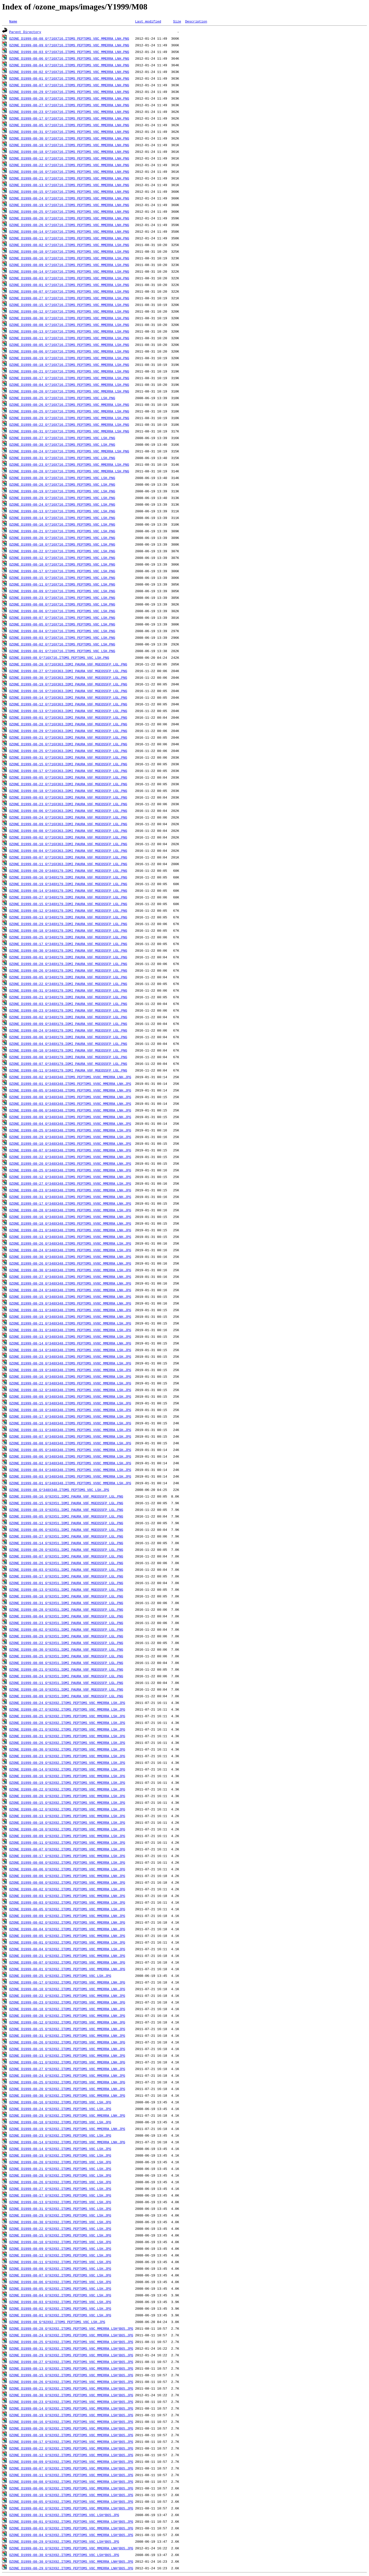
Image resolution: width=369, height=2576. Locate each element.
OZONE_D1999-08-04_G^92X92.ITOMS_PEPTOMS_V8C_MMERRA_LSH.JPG (67, 1949)
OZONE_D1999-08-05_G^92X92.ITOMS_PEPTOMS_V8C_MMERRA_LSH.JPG (67, 1909)
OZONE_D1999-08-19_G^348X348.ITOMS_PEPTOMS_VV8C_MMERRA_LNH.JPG (70, 1316)
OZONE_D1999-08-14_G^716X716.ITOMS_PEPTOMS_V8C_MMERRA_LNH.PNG (69, 231)
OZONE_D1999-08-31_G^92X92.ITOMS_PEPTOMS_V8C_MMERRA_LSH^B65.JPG (71, 2348)
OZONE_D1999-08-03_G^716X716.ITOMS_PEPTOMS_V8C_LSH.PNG (62, 637)
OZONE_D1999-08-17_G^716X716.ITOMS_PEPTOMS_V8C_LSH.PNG (62, 571)
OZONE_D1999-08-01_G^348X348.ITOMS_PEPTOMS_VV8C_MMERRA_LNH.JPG (70, 1083)
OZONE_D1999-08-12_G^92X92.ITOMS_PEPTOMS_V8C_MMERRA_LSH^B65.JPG (71, 2455)
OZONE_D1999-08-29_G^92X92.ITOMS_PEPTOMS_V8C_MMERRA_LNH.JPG (67, 2115)
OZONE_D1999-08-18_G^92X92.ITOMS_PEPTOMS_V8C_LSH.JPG (60, 2122)
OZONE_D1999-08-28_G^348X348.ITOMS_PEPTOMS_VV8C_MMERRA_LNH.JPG (70, 1283)
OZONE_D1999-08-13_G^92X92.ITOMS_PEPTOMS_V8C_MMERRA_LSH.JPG (67, 1816)
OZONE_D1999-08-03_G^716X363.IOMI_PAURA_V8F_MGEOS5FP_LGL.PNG (68, 797)
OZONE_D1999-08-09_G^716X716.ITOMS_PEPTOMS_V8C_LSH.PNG (62, 591)
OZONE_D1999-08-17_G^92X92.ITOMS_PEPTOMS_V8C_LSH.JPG (60, 2195)
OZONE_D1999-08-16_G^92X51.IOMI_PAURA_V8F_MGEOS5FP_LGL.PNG (66, 1496)
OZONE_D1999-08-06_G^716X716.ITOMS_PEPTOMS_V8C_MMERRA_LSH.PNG (69, 351)
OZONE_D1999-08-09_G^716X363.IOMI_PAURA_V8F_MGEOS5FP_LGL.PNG (68, 824)
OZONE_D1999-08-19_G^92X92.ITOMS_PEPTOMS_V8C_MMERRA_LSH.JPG (67, 1782)
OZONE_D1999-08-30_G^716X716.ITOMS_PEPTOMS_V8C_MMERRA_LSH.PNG (69, 318)
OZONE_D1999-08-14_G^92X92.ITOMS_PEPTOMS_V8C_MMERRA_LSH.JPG (67, 1769)
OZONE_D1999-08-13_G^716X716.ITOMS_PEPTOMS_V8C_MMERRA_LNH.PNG (69, 185)
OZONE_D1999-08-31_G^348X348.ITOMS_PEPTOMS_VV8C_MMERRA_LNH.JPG (70, 1196)
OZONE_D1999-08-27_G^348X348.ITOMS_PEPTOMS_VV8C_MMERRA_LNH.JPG (70, 1276)
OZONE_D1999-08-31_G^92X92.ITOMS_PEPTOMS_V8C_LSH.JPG (60, 2208)
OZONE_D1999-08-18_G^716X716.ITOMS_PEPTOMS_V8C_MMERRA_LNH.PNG (69, 151)
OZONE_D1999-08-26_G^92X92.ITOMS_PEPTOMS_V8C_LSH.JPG (60, 2182)
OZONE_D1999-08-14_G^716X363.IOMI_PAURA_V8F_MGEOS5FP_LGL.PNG (68, 697)
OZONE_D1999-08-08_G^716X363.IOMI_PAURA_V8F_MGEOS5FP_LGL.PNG (68, 830)
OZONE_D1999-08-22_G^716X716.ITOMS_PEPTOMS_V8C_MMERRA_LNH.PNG (69, 165)
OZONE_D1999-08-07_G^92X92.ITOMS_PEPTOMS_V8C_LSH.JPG (60, 2275)
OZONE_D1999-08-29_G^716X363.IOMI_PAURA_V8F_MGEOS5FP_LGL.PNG (68, 730)
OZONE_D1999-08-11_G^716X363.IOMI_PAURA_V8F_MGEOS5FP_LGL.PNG (68, 864)
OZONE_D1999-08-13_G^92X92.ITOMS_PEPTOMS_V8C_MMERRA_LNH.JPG (67, 2055)
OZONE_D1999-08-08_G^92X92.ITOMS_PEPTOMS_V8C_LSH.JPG (60, 2268)
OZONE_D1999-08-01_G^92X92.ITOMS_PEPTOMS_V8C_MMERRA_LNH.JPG (67, 1969)
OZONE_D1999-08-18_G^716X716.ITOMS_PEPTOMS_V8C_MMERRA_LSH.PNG (69, 364)
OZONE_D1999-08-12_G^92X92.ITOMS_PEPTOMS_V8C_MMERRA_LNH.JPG (67, 2022)
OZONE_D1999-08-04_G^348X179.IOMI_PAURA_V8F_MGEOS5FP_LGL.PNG (68, 1043)
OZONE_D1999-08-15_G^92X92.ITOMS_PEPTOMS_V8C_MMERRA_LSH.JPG (67, 1802)
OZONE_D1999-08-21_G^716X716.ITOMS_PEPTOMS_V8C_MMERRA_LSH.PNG (69, 371)
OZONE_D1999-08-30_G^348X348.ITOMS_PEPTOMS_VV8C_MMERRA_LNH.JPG (70, 1256)
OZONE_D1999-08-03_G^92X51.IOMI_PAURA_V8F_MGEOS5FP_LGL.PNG (66, 1569)
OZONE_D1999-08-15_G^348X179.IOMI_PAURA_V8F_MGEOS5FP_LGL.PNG (68, 904)
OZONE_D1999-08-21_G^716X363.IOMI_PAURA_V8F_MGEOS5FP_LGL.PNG (68, 737)
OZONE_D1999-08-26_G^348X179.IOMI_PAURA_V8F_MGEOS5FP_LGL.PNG (68, 970)
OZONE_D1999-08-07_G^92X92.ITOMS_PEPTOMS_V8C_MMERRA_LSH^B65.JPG (71, 2468)
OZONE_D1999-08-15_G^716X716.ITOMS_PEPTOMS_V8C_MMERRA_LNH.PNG (69, 191)
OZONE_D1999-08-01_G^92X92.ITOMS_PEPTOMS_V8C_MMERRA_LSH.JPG (67, 1942)
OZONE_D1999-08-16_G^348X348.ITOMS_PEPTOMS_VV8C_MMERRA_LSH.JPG (70, 1376)
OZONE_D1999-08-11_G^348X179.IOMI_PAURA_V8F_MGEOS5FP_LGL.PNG (68, 1070)
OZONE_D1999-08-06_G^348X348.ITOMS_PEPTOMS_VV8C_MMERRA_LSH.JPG (70, 1456)
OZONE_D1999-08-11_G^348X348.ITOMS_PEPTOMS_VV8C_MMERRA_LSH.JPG (70, 1429)
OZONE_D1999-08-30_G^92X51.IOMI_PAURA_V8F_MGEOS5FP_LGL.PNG (66, 1649)
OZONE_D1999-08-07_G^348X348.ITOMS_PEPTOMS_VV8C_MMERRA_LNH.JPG (70, 1150)
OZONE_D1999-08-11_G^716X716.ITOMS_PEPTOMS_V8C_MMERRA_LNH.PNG (69, 238)
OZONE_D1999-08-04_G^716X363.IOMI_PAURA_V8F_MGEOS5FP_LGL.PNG (68, 850)
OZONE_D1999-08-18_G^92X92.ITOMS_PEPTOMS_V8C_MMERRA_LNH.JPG (67, 2009)
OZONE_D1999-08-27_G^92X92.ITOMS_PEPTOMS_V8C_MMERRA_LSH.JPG (67, 1709)
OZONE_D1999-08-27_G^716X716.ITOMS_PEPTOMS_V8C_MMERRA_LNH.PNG (69, 105)
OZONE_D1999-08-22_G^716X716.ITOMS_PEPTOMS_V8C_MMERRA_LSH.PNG (69, 424)
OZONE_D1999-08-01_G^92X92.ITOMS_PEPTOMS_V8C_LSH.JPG (60, 2315)
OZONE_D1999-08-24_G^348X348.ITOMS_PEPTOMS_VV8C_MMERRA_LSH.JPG (70, 1250)
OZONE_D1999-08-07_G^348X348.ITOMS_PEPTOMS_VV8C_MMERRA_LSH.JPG (70, 1436)
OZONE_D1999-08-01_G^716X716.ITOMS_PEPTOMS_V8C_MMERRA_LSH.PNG (69, 284)
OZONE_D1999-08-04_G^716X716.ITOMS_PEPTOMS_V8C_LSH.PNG (62, 631)
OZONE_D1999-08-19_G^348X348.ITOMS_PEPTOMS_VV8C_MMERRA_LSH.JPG (70, 1369)
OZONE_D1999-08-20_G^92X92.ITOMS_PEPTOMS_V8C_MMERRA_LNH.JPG (67, 2088)
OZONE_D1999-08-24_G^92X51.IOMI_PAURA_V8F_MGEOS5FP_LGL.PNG (66, 1676)
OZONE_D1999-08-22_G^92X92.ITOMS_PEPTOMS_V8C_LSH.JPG (60, 2228)
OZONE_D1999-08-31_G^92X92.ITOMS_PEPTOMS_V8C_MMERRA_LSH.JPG (67, 1736)
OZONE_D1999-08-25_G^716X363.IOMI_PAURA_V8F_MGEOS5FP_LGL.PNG (68, 750)
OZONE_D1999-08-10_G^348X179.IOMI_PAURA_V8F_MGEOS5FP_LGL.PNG (68, 1050)
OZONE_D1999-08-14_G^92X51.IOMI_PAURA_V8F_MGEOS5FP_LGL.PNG (66, 1543)
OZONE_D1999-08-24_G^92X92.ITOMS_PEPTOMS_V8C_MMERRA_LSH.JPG (67, 1702)
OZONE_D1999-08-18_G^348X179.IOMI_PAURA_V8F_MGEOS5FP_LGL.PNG (68, 930)
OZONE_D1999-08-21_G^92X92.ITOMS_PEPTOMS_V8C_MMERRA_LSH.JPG (67, 1729)
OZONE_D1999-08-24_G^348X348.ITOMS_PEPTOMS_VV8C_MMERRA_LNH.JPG (70, 1290)
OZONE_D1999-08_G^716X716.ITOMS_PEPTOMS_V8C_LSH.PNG (59, 657)
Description (196, 21)
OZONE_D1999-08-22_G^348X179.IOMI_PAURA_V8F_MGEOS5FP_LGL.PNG (68, 983)
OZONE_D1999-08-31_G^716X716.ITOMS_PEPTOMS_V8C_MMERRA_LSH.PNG (69, 431)
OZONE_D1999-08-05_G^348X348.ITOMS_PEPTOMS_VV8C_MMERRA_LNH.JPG (70, 1090)
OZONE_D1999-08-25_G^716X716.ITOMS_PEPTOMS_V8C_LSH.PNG (62, 398)
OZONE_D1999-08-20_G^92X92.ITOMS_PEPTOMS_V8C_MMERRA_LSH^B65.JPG (71, 2428)
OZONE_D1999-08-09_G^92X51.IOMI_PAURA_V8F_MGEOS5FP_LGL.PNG (66, 1696)
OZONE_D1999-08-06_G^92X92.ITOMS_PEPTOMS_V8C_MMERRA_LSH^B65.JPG (71, 2488)
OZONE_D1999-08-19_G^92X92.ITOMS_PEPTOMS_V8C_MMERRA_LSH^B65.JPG (71, 2415)
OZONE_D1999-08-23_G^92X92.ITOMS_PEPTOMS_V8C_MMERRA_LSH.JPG (67, 1756)
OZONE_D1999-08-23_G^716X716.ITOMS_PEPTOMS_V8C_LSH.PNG (62, 597)
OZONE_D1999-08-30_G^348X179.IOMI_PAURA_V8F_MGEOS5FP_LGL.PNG (68, 950)
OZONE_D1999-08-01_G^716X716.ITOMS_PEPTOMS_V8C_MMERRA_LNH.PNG (69, 78)
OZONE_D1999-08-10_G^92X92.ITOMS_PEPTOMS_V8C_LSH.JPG (60, 2242)
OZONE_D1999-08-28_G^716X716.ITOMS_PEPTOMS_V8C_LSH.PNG (62, 477)
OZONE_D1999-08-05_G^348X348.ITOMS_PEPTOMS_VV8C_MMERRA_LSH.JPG (70, 1449)
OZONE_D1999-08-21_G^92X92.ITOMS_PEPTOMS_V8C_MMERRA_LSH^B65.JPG (71, 2388)
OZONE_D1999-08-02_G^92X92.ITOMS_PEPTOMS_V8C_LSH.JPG (60, 2308)
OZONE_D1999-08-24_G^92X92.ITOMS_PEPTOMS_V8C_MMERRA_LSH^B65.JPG (71, 2335)
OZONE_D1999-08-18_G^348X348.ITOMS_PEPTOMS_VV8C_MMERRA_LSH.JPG (70, 1423)
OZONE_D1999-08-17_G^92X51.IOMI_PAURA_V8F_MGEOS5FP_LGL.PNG (66, 1576)
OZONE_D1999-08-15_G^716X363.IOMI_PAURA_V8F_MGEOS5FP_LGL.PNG (68, 764)
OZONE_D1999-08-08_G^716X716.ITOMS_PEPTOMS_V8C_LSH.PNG (62, 604)
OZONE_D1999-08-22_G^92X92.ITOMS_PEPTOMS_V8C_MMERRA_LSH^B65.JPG (71, 2448)
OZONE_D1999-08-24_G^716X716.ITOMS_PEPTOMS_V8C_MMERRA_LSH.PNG (69, 451)
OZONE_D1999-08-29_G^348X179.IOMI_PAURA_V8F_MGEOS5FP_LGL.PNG (68, 923)
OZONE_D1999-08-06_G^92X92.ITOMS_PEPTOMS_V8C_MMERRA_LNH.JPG (67, 1875)
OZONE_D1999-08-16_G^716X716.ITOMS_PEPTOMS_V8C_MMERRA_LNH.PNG (69, 171)
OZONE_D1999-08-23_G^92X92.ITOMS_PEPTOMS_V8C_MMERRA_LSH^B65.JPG (71, 2401)
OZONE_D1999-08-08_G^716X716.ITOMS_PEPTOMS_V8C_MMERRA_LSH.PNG (69, 324)
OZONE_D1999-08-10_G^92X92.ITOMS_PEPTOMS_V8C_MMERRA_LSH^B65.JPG (71, 2495)
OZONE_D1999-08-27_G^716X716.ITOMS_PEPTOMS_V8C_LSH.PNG (62, 438)
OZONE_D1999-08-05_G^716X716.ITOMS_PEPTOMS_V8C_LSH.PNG (62, 624)
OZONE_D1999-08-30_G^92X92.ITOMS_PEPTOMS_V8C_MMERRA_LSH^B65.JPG (71, 2395)
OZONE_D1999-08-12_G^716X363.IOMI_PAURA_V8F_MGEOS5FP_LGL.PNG (68, 704)
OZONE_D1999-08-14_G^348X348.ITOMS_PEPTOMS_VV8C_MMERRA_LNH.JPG (70, 1343)
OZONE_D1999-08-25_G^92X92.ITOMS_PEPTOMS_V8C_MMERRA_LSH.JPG (67, 1716)
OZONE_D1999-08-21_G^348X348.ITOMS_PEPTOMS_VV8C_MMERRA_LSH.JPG (70, 1323)
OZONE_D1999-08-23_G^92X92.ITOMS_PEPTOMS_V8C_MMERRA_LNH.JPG (67, 2002)
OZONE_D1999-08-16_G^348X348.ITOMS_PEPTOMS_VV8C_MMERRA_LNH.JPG (70, 1216)
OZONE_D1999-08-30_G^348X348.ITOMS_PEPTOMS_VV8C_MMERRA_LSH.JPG (70, 1270)
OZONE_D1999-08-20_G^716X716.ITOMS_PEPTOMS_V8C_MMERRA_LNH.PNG (69, 218)
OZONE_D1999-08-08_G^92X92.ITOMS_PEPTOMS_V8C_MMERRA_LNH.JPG (67, 1882)
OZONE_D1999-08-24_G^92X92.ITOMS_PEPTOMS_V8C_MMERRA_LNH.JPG (67, 2075)
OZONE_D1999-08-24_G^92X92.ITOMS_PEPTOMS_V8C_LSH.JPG (60, 2108)
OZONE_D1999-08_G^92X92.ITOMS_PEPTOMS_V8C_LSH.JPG (57, 2321)
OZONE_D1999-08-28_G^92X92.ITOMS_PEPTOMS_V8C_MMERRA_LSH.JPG (67, 1722)
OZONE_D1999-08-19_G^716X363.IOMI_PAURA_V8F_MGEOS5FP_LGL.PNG (68, 684)
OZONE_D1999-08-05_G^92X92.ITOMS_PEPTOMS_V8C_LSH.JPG (60, 2288)
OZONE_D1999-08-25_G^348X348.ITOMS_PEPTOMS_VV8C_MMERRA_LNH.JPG (70, 1170)
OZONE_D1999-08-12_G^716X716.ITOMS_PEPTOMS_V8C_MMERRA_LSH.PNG (69, 311)
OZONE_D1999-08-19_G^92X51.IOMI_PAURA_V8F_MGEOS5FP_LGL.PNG (66, 1509)
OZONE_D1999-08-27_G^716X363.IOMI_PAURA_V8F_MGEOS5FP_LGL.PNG (68, 671)
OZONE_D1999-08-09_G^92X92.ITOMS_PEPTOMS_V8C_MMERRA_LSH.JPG (67, 1835)
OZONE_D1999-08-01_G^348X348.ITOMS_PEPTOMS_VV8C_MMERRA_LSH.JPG (70, 1483)
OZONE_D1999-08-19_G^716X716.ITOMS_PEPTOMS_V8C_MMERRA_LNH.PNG (69, 205)
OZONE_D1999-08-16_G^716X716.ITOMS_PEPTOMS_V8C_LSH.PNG (62, 524)
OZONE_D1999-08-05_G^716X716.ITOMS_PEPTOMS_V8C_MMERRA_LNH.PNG (69, 125)
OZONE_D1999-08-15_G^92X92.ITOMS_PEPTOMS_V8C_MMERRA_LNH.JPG (67, 2029)
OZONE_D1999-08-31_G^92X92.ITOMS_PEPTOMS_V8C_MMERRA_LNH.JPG (67, 2035)
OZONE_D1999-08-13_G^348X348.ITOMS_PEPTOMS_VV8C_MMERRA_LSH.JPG (70, 1336)
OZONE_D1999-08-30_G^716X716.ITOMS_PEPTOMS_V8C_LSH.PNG (62, 444)
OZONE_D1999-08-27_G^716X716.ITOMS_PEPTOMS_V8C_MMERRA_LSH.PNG (69, 298)
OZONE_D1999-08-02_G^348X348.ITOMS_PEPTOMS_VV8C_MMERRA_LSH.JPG (70, 1463)
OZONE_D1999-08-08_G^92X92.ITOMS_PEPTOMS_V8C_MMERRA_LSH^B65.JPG (71, 2481)
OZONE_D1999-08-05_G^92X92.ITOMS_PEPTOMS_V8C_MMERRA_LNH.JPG (67, 1935)
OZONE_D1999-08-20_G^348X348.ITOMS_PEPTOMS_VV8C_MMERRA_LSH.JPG (70, 1363)
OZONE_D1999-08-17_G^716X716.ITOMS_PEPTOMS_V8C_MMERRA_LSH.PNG (69, 378)
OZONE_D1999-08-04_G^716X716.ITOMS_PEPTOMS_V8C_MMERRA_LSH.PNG (69, 384)
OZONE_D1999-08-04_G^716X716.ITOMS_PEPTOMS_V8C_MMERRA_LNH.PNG (69, 65)
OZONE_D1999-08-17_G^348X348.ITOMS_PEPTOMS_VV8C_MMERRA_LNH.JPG (70, 1203)
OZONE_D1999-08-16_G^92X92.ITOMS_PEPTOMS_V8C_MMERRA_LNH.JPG (67, 2049)
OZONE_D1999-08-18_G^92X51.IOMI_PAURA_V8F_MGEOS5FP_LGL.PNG (66, 1596)
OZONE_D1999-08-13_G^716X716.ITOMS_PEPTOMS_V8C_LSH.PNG (62, 511)
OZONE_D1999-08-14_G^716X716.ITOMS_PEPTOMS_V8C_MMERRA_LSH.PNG (69, 271)
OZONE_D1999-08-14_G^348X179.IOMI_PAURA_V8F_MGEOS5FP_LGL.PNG (68, 890)
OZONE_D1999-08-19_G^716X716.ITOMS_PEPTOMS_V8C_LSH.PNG (62, 491)
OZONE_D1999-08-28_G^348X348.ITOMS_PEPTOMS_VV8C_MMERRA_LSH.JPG (70, 1210)
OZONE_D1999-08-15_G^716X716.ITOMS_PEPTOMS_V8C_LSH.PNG (62, 577)
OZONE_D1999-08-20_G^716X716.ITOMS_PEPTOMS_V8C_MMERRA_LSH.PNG (69, 391)
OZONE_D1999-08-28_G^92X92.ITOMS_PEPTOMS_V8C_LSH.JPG (60, 2175)
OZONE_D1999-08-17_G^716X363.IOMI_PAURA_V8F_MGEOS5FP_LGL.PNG (68, 770)
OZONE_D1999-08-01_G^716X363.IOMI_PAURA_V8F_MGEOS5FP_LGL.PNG (68, 717)
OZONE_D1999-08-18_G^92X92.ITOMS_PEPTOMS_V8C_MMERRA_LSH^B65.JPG (71, 2435)
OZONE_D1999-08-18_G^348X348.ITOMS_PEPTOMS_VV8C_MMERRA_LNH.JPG (70, 1223)
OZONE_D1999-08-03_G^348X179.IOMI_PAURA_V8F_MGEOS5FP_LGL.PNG (68, 1003)
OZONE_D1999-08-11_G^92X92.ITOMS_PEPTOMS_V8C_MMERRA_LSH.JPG (67, 1842)
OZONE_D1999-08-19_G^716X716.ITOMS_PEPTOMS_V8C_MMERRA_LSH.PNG (69, 358)
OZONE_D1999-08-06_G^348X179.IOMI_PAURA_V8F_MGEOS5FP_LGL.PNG (68, 1037)
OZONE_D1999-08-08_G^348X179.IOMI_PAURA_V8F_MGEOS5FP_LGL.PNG (68, 1057)
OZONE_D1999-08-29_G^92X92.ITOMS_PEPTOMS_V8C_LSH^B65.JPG (64, 2541)
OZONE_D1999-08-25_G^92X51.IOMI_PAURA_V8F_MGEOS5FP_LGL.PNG (66, 1656)
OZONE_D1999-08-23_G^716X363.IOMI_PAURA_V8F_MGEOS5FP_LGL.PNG (68, 804)
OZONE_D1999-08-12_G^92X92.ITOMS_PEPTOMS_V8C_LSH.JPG (60, 2255)
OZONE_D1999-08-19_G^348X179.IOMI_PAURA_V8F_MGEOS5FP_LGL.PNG (68, 884)
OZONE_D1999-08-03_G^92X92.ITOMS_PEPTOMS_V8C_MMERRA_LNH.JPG (67, 1895)
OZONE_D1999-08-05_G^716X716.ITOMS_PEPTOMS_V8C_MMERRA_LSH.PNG (69, 344)
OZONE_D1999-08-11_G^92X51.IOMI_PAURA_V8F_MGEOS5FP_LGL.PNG (66, 1682)
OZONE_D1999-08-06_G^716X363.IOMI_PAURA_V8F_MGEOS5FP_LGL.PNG (68, 810)
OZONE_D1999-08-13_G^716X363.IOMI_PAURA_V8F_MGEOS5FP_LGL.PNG (68, 710)
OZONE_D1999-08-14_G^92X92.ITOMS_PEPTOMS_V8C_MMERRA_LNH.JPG (67, 2142)
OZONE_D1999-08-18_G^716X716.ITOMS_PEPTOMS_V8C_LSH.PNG (62, 544)
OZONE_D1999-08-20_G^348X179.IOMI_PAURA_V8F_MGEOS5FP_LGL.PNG (68, 870)
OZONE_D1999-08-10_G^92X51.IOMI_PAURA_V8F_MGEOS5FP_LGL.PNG (66, 1689)
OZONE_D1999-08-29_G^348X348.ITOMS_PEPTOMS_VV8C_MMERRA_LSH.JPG (70, 1137)
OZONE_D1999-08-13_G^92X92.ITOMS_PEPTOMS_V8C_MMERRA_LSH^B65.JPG (71, 2368)
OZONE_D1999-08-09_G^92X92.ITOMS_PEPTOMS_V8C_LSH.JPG (60, 2248)
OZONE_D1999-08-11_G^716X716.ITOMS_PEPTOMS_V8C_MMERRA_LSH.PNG (69, 338)
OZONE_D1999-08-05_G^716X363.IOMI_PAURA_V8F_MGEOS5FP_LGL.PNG (68, 777)
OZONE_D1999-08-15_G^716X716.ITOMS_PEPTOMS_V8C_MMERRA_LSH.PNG (69, 304)
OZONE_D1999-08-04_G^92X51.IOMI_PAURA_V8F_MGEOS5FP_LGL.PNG (66, 1616)
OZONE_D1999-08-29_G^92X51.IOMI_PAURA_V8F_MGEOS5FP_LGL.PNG (66, 1636)
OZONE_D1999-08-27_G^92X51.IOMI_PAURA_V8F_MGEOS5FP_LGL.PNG (66, 1536)
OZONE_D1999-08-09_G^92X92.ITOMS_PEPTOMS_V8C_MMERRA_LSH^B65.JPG (71, 2461)
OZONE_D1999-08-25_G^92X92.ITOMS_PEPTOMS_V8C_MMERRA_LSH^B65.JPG (71, 2341)
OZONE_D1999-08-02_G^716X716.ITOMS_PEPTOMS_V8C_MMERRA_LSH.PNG (69, 244)
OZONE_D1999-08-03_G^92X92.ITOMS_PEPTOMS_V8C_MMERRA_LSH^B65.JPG (71, 2528)
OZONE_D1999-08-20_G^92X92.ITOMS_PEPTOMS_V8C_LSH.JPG (60, 2162)
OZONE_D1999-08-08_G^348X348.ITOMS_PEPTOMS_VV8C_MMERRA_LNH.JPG (70, 1097)
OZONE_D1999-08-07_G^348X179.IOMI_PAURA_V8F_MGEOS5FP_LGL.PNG (68, 1063)
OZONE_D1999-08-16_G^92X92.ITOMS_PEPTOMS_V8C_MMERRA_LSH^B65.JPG (71, 2421)
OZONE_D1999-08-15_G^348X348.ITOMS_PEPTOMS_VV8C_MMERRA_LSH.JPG (70, 1403)
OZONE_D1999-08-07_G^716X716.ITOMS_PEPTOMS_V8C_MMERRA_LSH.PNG (69, 291)
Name (13, 21)
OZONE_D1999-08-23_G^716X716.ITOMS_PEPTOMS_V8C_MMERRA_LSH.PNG (69, 464)
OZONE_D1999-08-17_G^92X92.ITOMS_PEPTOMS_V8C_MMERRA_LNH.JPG (67, 1982)
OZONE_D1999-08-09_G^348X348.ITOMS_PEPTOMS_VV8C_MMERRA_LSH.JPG (70, 1396)
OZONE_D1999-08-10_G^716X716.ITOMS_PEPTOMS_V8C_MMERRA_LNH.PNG (69, 145)
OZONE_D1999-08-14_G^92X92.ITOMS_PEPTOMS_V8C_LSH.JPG (60, 2148)
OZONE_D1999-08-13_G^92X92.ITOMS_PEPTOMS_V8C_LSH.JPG (60, 2202)
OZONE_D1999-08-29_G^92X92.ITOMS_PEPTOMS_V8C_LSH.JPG (60, 2215)
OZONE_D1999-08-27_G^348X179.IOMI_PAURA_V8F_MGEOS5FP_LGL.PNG (68, 897)
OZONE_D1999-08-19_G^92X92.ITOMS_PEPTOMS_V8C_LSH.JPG (60, 2155)
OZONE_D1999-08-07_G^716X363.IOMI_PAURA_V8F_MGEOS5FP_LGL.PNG (68, 857)
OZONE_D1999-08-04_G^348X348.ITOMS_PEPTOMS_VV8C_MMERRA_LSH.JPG (70, 1469)
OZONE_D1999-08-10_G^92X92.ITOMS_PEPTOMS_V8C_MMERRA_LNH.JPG (67, 1989)
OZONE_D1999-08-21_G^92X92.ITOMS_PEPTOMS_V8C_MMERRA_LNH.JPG (67, 1955)
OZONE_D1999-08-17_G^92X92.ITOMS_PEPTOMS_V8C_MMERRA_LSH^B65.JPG (71, 2441)
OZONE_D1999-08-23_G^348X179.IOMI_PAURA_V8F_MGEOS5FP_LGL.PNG (68, 1010)
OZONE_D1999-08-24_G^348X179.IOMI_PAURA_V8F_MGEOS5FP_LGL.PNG (68, 1030)
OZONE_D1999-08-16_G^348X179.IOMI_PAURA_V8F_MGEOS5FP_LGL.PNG (68, 877)
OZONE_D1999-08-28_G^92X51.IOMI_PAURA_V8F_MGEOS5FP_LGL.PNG (66, 1609)
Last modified (148, 21)
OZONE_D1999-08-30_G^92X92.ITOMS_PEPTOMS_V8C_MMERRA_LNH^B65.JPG (71, 2561)
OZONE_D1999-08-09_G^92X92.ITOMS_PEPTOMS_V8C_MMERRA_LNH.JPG (67, 1915)
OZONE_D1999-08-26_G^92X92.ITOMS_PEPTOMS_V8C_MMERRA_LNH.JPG (67, 2042)
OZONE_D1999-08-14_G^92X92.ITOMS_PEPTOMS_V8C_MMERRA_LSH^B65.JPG (71, 2408)
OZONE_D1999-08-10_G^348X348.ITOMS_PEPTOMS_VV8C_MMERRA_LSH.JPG (70, 1409)
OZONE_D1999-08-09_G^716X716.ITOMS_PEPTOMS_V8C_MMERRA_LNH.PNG (69, 45)
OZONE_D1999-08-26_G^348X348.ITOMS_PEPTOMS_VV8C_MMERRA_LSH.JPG (70, 1243)
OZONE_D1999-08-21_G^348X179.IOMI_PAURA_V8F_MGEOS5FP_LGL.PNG (68, 997)
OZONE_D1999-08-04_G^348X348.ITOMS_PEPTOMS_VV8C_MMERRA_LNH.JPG (70, 1123)
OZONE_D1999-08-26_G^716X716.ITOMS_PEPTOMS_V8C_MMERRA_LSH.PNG (69, 404)
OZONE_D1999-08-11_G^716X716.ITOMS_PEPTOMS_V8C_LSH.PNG (62, 584)
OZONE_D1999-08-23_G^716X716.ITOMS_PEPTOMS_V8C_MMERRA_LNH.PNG (69, 111)
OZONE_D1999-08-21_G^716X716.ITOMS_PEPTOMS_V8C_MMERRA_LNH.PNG (69, 178)
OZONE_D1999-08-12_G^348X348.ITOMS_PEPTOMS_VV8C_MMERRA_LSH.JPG (70, 1389)
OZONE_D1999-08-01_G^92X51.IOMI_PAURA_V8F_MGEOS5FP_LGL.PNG (66, 1583)
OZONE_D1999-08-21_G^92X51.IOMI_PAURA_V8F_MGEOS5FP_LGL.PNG (66, 1669)
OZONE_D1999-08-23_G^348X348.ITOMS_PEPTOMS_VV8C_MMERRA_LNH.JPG (70, 1190)
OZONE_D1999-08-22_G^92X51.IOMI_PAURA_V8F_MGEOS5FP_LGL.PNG (66, 1642)
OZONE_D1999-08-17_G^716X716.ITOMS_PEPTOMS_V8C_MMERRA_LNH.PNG (69, 118)
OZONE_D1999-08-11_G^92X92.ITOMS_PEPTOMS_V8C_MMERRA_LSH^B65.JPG (71, 2475)
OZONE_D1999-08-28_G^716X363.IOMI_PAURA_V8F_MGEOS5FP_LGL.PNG (68, 724)
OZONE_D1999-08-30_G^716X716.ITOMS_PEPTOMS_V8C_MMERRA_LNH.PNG (69, 138)
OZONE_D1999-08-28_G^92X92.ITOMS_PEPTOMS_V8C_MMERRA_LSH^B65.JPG (71, 2328)
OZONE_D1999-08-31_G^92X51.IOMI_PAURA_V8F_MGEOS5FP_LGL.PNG (66, 1602)
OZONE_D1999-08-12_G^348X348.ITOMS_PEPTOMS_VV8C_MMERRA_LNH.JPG (70, 1176)
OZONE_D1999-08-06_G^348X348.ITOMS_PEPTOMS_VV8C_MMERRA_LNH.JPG (70, 1110)
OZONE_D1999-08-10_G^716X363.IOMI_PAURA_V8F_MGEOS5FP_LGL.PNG (68, 844)
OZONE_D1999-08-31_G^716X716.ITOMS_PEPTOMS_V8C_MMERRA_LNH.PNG (69, 131)
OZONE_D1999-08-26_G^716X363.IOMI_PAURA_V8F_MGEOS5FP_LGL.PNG (68, 744)
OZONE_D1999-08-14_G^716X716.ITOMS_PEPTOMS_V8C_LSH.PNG (62, 517)
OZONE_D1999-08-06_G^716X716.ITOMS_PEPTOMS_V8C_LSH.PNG (62, 611)
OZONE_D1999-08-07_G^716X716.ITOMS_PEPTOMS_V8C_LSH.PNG (62, 617)
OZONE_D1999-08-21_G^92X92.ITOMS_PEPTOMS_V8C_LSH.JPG (60, 2168)
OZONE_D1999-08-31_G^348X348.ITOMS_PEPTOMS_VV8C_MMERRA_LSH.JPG (70, 1330)
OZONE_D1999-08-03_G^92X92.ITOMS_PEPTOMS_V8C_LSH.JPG (60, 2301)
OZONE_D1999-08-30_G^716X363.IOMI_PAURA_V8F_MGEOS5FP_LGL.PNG (68, 677)
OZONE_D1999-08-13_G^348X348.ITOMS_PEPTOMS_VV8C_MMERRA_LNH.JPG (70, 1236)
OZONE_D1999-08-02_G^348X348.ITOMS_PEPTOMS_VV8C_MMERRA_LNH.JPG (70, 1077)
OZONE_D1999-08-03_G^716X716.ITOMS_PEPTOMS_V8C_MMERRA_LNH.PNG (69, 51)
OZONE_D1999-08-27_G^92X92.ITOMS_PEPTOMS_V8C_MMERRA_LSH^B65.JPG (71, 2361)
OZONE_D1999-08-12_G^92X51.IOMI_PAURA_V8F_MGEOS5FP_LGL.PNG (66, 1523)
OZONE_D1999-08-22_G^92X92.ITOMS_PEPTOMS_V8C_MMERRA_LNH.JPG (67, 1995)
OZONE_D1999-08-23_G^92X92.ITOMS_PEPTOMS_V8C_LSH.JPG (60, 2135)
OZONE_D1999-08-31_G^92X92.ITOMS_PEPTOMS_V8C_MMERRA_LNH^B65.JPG (71, 2548)
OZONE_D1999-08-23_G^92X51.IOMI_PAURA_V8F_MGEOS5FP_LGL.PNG (66, 1622)
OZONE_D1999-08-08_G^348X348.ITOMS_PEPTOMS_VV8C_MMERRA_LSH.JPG (70, 1443)
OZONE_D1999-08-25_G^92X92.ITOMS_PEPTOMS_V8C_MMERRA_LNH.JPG (67, 2082)
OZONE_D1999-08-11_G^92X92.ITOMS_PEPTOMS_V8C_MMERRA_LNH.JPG (67, 2062)
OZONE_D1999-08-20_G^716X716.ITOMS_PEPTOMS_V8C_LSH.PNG (62, 537)
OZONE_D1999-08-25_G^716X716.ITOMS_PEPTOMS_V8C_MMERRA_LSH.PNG (69, 411)
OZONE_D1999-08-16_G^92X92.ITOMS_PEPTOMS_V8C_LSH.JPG (60, 2102)
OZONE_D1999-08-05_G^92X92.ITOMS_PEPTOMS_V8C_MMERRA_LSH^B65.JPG (71, 2501)
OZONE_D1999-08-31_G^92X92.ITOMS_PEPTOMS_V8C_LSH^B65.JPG (64, 2515)
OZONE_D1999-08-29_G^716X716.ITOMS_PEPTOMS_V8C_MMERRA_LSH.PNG (69, 418)
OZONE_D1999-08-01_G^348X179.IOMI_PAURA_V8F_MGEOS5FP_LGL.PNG (68, 957)
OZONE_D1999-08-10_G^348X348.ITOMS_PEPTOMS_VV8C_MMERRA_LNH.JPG (70, 1143)
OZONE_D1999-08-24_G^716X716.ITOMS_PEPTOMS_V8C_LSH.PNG (62, 504)
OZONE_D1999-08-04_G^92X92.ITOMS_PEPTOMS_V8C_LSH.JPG (60, 2295)
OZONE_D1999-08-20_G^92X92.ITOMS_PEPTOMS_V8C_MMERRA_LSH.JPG (67, 1796)
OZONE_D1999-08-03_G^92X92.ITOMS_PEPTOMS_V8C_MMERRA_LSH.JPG (67, 1902)
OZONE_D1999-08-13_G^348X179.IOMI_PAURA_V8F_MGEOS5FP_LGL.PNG (68, 917)
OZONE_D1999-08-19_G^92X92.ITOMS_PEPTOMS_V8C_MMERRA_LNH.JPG (67, 2128)
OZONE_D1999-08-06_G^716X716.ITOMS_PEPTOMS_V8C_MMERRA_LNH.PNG (69, 58)
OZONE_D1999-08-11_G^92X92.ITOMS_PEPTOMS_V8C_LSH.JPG (60, 2262)
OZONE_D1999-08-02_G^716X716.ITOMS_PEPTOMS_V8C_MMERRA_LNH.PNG (69, 71)
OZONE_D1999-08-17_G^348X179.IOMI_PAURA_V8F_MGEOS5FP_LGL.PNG (68, 943)
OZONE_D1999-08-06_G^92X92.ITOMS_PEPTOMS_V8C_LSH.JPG (60, 2282)
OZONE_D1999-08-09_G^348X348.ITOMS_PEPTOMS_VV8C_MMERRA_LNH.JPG (70, 1117)
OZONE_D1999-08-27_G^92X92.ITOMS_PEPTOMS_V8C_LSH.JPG (60, 2188)
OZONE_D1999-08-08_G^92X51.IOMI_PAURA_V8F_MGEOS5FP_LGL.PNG (66, 1662)
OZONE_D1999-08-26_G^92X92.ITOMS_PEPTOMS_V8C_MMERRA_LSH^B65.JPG (71, 2381)
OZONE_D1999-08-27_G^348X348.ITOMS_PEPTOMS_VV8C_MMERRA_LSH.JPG (70, 1183)
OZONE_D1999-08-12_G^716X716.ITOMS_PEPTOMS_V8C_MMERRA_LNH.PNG (69, 158)
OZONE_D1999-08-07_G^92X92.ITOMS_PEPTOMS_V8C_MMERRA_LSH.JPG (67, 1849)
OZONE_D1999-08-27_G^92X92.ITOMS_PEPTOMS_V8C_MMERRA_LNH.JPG (67, 2068)
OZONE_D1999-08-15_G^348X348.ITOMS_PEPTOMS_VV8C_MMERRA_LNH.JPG (70, 1296)
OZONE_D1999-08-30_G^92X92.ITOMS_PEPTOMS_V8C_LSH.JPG (60, 2222)
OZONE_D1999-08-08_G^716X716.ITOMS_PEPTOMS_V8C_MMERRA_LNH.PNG (69, 38)
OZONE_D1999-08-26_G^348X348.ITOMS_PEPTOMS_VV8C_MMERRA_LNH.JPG (70, 1263)
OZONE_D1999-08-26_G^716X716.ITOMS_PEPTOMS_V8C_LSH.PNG (62, 484)
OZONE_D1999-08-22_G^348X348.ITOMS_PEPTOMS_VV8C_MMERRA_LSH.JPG (70, 1383)
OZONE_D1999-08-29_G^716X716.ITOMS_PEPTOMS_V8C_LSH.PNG (62, 497)
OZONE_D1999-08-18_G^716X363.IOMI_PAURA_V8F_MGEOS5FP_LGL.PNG (68, 790)
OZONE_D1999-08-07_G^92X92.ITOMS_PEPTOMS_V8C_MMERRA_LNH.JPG (67, 1962)
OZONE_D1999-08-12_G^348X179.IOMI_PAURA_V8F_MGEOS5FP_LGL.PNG (68, 910)
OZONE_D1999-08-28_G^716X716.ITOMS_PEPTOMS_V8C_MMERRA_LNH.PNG (69, 98)
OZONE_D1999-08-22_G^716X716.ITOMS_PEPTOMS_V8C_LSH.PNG (62, 551)
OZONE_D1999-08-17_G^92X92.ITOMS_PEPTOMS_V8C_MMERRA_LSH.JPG (67, 1855)
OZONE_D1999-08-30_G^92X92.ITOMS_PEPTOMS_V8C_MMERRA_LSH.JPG (67, 1749)
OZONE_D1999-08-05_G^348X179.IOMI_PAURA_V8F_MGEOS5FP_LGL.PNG (68, 977)
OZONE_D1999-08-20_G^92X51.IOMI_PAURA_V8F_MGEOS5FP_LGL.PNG (66, 1549)
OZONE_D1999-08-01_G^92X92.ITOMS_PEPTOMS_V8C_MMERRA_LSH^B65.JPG (71, 2521)
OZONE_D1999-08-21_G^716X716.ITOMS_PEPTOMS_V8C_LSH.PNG (62, 531)
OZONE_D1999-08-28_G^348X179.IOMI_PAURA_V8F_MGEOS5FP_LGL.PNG (68, 963)
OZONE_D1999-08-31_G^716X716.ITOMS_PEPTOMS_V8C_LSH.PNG (62, 457)
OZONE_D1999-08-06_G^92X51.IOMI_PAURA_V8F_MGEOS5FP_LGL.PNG (66, 1529)
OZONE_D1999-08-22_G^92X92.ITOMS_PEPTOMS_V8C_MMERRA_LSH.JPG (67, 1789)
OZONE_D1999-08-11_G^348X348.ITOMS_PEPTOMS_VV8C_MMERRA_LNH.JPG (70, 1310)
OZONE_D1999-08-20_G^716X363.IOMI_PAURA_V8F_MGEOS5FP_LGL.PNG (68, 664)
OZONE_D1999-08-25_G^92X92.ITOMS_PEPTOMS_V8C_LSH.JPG (60, 1975)
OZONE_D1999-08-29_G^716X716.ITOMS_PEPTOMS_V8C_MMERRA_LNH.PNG (69, 91)
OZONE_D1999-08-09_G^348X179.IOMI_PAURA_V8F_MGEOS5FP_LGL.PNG (68, 1023)
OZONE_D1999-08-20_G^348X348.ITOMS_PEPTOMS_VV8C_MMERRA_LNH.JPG (70, 1163)
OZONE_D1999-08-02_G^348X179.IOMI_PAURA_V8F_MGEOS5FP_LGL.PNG (68, 1017)
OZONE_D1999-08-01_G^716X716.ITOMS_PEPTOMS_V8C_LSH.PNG (62, 651)
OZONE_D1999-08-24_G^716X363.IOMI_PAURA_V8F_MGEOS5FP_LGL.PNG (68, 817)
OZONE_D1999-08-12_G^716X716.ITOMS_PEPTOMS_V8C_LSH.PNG (62, 557)
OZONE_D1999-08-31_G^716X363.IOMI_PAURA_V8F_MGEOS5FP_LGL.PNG (68, 757)
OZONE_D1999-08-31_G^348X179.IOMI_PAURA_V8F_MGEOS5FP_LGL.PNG (68, 990)
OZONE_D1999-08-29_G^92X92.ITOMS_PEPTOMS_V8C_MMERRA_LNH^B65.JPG (71, 2568)
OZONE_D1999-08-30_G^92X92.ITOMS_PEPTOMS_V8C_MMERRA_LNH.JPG (67, 2095)
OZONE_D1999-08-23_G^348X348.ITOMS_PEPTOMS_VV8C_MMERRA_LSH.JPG (70, 1356)
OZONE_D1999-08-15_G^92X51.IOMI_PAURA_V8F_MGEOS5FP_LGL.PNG (66, 1503)
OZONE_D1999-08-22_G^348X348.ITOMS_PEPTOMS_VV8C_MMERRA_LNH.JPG (70, 1156)
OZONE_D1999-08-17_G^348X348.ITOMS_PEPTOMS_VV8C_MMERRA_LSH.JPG (70, 1416)
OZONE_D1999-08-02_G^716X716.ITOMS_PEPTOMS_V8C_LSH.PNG (62, 644)
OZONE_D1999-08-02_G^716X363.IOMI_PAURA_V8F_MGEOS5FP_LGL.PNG (68, 837)
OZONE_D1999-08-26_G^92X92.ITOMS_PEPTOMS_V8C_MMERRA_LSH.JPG (67, 1742)
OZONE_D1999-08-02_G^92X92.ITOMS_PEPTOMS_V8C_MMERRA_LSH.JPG (67, 1889)
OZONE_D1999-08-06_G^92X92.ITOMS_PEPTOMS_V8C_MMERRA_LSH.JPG (67, 1869)
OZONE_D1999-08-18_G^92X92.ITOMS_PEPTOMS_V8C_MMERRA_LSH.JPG (67, 1822)
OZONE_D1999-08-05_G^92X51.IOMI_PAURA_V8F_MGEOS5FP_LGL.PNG (66, 1516)
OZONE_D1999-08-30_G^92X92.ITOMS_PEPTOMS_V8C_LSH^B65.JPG (64, 2554)
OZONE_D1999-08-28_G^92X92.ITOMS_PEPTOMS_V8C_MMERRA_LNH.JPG (67, 2015)
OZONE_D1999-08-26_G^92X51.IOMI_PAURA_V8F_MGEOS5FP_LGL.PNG (66, 1563)
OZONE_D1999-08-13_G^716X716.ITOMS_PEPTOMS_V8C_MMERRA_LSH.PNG (69, 331)
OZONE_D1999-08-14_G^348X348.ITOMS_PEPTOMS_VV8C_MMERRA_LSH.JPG (70, 1350)
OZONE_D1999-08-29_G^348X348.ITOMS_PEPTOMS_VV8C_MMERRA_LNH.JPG (70, 1303)
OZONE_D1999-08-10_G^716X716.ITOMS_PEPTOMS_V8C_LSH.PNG (62, 564)
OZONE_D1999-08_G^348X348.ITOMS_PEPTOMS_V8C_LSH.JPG (59, 1489)
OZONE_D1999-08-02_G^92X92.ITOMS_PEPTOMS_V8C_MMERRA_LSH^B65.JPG (71, 2508)
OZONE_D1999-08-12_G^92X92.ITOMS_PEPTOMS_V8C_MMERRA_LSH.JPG (67, 1809)
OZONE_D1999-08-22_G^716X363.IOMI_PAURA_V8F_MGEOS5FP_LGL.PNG (68, 784)
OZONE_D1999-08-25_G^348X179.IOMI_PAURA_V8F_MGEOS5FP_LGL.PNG (68, 937)
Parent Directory (25, 31)
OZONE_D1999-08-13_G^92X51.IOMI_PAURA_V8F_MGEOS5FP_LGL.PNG (66, 1589)
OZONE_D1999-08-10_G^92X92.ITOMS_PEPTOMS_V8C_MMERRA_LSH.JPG (67, 1829)
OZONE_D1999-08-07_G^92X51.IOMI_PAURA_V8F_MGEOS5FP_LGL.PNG (66, 1556)
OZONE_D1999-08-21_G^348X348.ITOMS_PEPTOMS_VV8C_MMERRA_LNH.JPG (70, 1230)
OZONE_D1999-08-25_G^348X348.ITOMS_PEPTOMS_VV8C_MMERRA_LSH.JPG (70, 1130)
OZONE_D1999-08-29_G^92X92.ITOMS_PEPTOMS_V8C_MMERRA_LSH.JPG (67, 1762)
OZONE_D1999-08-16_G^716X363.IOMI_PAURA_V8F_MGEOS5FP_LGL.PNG (68, 690)
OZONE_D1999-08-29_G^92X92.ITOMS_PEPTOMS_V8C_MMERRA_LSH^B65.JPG (71, 2355)
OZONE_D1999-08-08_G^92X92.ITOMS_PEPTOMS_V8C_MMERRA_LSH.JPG (67, 1862)
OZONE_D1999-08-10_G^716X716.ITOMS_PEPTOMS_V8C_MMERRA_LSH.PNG (69, 251)
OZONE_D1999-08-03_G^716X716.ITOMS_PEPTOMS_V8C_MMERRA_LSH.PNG (69, 278)
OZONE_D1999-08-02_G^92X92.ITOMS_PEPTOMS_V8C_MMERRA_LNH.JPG (67, 1922)
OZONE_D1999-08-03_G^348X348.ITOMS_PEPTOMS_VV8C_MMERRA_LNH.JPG (70, 1103)
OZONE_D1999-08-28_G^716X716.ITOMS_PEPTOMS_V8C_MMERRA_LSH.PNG (69, 471)
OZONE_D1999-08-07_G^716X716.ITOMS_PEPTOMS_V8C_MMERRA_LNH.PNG (69, 85)
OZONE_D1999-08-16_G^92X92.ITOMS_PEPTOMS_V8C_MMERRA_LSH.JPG (67, 1776)
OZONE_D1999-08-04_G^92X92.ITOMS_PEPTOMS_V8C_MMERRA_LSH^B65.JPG (71, 2534)
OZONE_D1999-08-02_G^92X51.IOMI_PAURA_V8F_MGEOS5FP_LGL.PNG (66, 1629)
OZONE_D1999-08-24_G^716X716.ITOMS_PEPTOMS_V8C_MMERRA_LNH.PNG (69, 198)
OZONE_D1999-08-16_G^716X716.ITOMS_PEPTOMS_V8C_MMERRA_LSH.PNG (69, 258)
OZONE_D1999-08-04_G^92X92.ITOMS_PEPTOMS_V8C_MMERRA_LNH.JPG (67, 1929)
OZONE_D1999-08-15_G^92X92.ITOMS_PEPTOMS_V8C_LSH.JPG (60, 2235)
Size (177, 21)
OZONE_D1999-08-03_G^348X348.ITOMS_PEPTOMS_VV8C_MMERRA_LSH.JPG (70, 1476)
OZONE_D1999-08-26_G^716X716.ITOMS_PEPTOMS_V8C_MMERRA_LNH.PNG (69, 224)
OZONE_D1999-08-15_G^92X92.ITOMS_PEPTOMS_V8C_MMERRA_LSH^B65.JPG (71, 2375)
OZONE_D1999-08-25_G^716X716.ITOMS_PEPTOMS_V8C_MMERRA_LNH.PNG (69, 211)
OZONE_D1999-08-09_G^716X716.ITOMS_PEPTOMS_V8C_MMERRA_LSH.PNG (69, 264)
